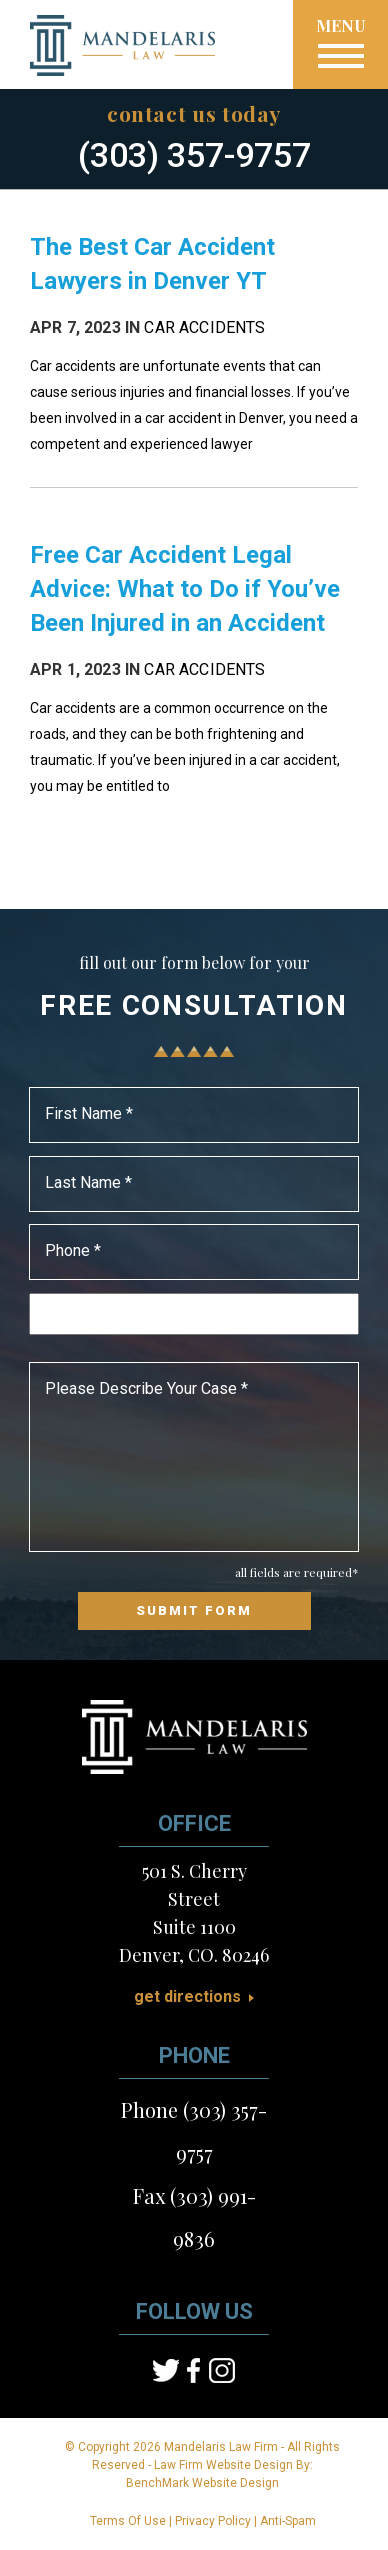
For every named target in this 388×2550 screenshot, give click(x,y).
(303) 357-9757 (194, 155)
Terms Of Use (128, 2521)
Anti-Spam (288, 2521)
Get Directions (187, 1997)
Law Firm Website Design (223, 2465)
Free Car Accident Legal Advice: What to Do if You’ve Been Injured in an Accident (185, 589)
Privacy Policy (213, 2521)
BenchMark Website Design (202, 2483)
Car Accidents (204, 327)
